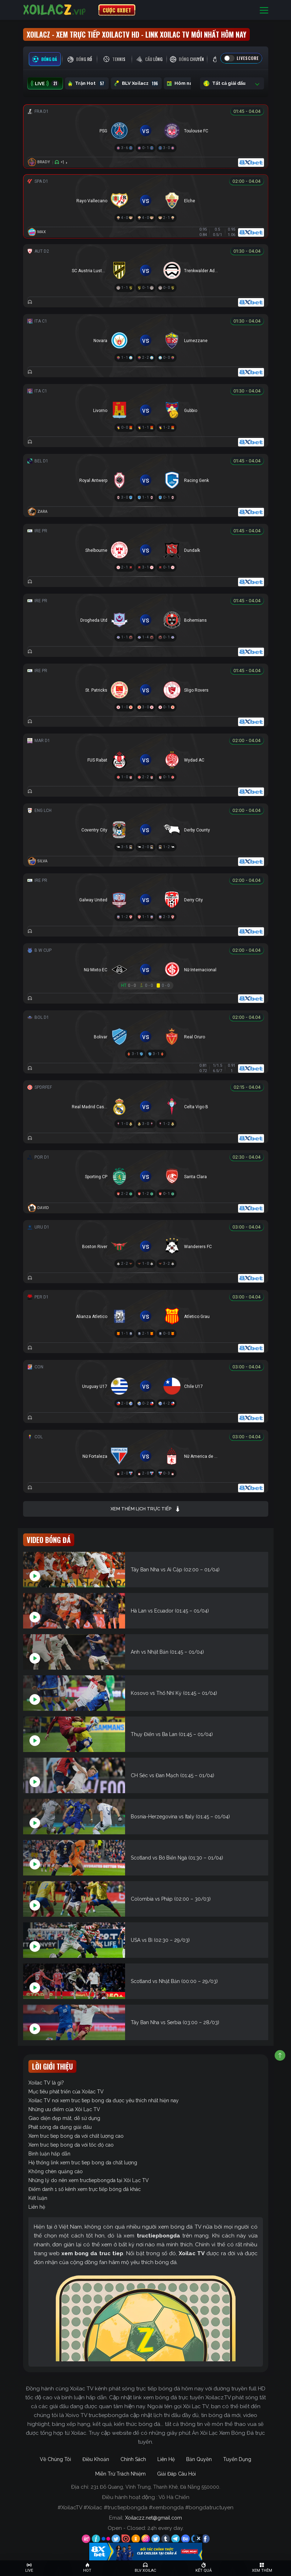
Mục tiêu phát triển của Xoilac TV (66, 2091)
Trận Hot (87, 83)
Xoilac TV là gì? (46, 2083)
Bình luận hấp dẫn (49, 2154)
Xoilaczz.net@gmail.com (153, 2518)
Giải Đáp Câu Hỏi (176, 2474)
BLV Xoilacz (136, 83)
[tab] (45, 59)
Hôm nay (186, 83)
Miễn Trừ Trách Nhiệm (120, 2474)
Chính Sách (133, 2459)
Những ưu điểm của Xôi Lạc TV (64, 2109)
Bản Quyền (199, 2459)
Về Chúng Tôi (55, 2459)
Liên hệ (36, 2207)
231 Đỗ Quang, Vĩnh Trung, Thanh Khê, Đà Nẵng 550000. (155, 2487)
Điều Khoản (95, 2459)
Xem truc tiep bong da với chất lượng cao (76, 2136)
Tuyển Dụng (237, 2459)
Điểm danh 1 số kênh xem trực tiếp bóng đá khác (84, 2189)
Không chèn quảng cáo (55, 2171)
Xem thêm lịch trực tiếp (145, 1509)
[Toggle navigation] (264, 10)
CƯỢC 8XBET (117, 10)
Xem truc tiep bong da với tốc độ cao (71, 2145)
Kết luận (37, 2198)
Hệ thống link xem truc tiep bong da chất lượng (82, 2162)
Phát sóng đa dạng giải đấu (60, 2127)
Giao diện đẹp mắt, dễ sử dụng (64, 2118)
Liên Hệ (166, 2459)
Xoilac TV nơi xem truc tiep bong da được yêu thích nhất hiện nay (103, 2100)
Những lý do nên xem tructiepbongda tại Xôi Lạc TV (88, 2180)
